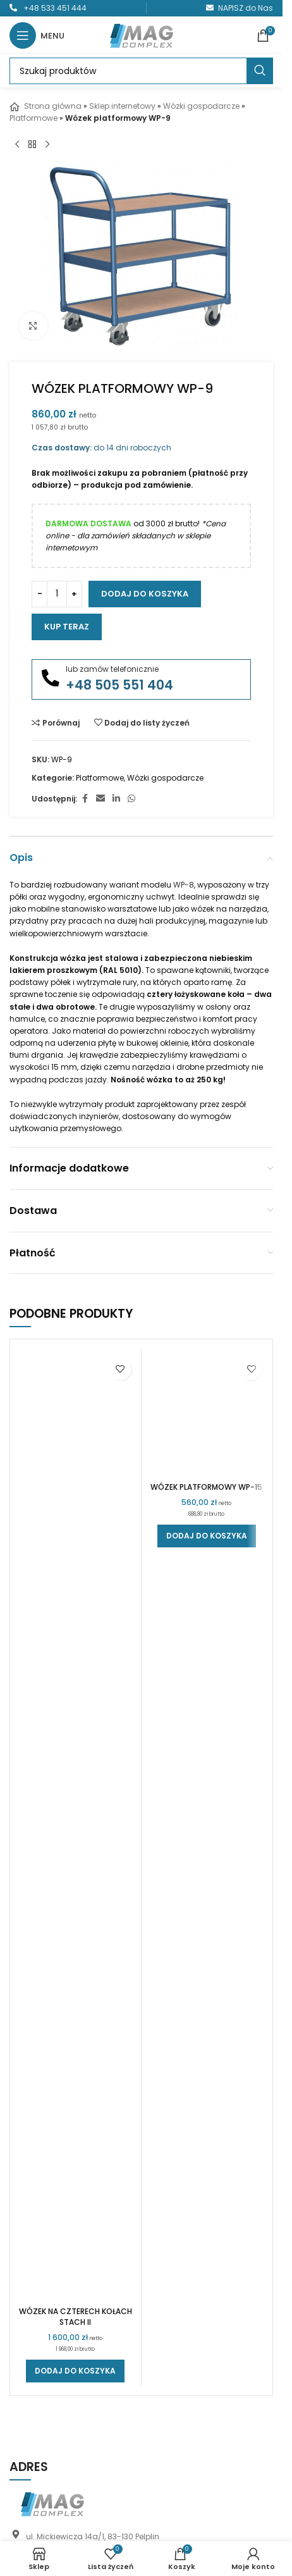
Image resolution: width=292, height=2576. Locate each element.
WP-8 (183, 884)
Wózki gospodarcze (201, 106)
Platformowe (33, 118)
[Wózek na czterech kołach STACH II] (75, 1826)
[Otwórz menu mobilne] (37, 35)
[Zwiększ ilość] (74, 594)
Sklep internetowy (122, 106)
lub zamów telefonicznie (112, 669)
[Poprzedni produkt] (17, 144)
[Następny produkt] (47, 144)
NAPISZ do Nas (245, 8)
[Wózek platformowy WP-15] (207, 1826)
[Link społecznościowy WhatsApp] (131, 798)
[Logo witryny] (141, 34)
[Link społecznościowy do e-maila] (100, 798)
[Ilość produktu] (56, 594)
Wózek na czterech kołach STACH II (75, 2316)
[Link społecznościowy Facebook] (84, 798)
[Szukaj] (141, 71)
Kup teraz (66, 627)
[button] (75, 2371)
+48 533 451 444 (55, 8)
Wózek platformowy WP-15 (206, 2311)
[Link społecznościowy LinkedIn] (116, 798)
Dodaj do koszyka (144, 594)
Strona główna (45, 106)
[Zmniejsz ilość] (39, 594)
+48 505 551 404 (119, 685)
